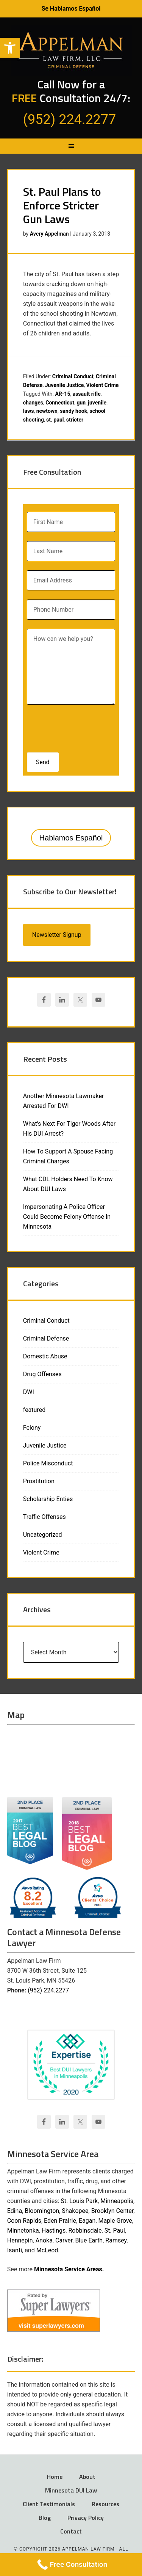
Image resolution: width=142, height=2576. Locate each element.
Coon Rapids (24, 2220)
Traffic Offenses (44, 1516)
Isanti (14, 2250)
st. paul (55, 420)
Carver (63, 2240)
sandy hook (73, 411)
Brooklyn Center (112, 2210)
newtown (47, 411)
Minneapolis (116, 2201)
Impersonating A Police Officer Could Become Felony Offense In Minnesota (67, 1216)
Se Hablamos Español (70, 8)
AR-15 (62, 394)
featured (34, 1409)
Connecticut (59, 403)
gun (81, 403)
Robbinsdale (84, 2230)
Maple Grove (115, 2220)
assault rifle (87, 394)
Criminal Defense (46, 1338)
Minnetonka (23, 2230)
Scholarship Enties (48, 1499)
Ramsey (115, 2240)
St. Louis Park (79, 2201)
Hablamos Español (71, 838)
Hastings (54, 2230)
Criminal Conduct (73, 376)
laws (28, 411)
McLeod (47, 2250)
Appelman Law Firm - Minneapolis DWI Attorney (71, 50)
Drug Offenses (42, 1374)
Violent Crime (102, 385)
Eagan (87, 2220)
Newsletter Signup (56, 934)
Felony (32, 1427)
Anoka (44, 2240)
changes (33, 403)
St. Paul (115, 2230)
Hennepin (20, 2240)
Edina (14, 2210)
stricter (74, 420)
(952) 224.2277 (48, 1990)
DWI (28, 1392)
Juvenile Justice (64, 385)
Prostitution (39, 1481)
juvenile (97, 403)
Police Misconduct (48, 1463)
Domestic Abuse (45, 1356)
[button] (10, 48)
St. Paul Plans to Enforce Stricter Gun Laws (62, 205)
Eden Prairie (60, 2220)
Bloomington (42, 2210)
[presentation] (76, 726)
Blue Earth (89, 2240)
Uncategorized (42, 1534)
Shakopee (75, 2210)
